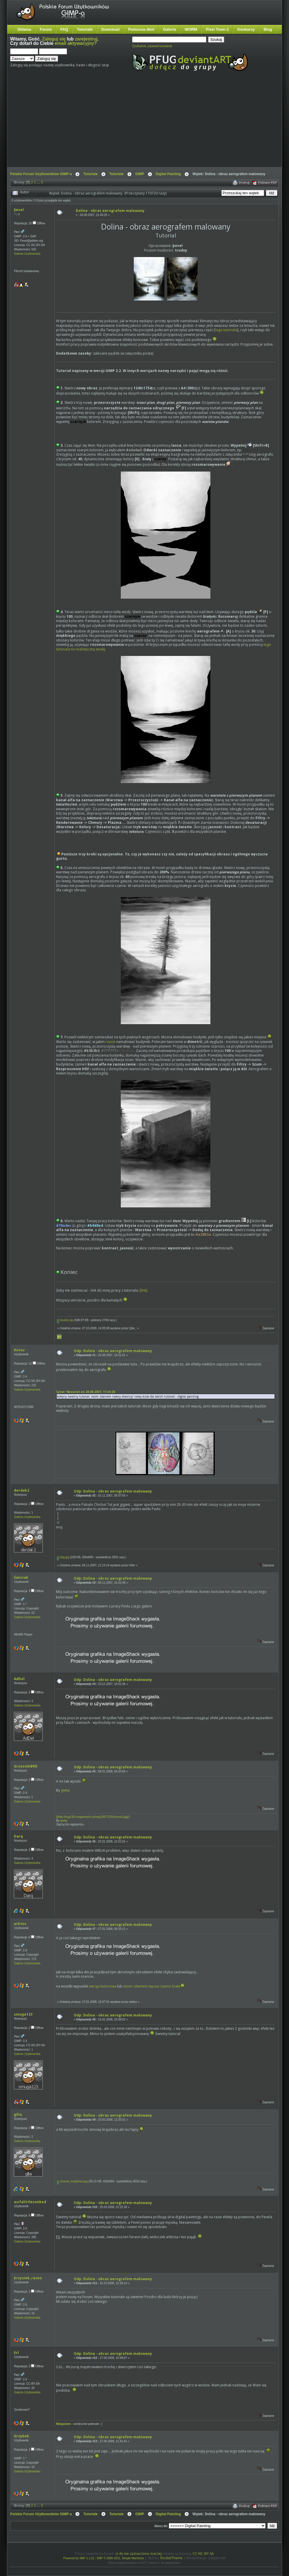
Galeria (169, 29)
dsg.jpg (63, 1557)
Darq (18, 1836)
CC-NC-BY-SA (203, 2553)
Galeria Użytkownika (27, 253)
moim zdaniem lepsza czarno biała (151, 1986)
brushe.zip (65, 1320)
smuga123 (23, 2014)
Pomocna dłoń (141, 29)
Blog (268, 29)
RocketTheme (171, 2557)
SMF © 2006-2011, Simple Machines (120, 2558)
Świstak (21, 1577)
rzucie (110, 1041)
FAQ (64, 29)
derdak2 (21, 1490)
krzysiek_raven (28, 2278)
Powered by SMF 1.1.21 (78, 2558)
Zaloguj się (54, 38)
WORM (191, 29)
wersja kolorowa (102, 1986)
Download (110, 29)
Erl (16, 2352)
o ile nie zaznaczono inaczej (139, 2553)
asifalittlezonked (30, 2201)
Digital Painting (168, 174)
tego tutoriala (226, 329)
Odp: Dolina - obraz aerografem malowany (113, 1350)
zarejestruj (86, 38)
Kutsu (19, 1349)
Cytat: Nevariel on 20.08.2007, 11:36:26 (85, 1392)
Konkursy (246, 29)
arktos (20, 1923)
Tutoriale (85, 29)
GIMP (139, 174)
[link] (143, 1290)
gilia (18, 2114)
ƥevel (19, 209)
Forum (46, 29)
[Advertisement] (116, 123)
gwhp (65, 1790)
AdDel (19, 1678)
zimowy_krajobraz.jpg (72, 2181)
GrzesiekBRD (26, 1766)
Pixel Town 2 (217, 29)
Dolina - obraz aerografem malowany (110, 210)
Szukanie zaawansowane (152, 45)
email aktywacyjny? (76, 43)
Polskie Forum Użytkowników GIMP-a (41, 174)
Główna (24, 29)
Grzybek (21, 2436)
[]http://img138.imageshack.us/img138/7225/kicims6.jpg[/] (92, 1816)
